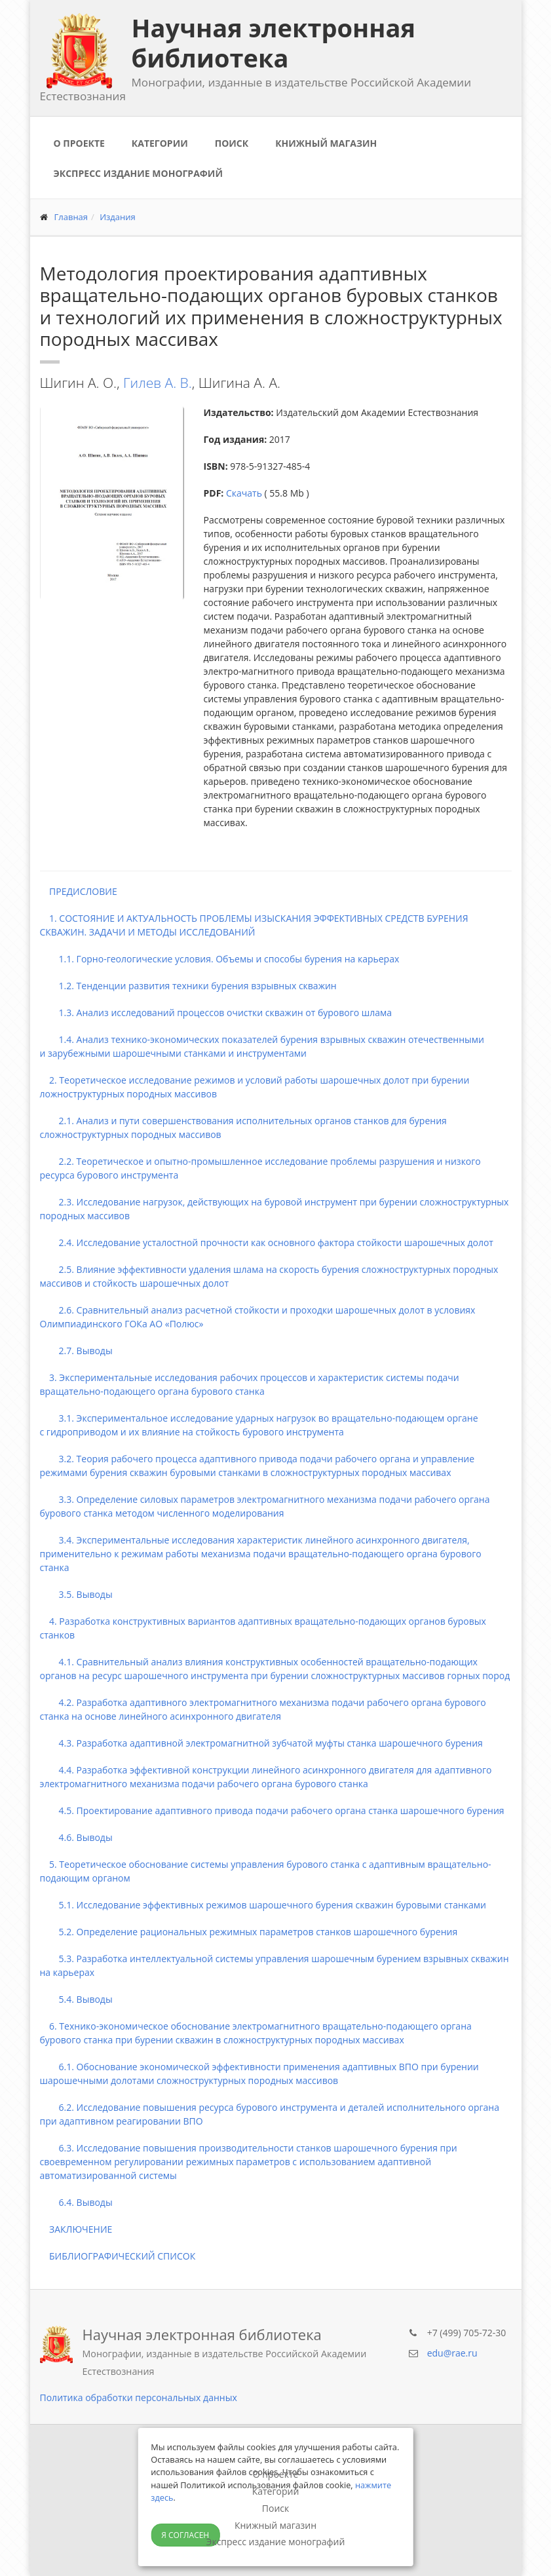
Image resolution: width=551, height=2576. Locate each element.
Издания (118, 217)
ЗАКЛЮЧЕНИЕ (76, 2229)
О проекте (79, 143)
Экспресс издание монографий (138, 173)
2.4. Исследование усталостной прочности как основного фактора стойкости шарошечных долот (266, 1242)
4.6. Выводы (76, 1837)
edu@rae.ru (452, 2353)
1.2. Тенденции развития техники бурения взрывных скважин (188, 985)
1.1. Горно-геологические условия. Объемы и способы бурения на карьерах (220, 959)
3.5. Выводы (76, 1594)
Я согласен (185, 2535)
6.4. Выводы (76, 2202)
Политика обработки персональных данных (138, 2397)
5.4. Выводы (76, 1999)
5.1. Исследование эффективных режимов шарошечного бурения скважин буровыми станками (263, 1905)
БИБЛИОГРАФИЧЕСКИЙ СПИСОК (118, 2256)
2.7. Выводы (76, 1350)
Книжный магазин (326, 143)
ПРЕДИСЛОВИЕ (78, 891)
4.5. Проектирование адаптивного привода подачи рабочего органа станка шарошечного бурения (272, 1810)
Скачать (244, 493)
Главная (71, 217)
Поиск (231, 143)
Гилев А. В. (157, 382)
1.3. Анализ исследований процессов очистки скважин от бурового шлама (216, 1012)
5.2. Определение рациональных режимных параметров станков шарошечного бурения (249, 1931)
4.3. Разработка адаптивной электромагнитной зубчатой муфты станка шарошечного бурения (261, 1743)
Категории (160, 143)
